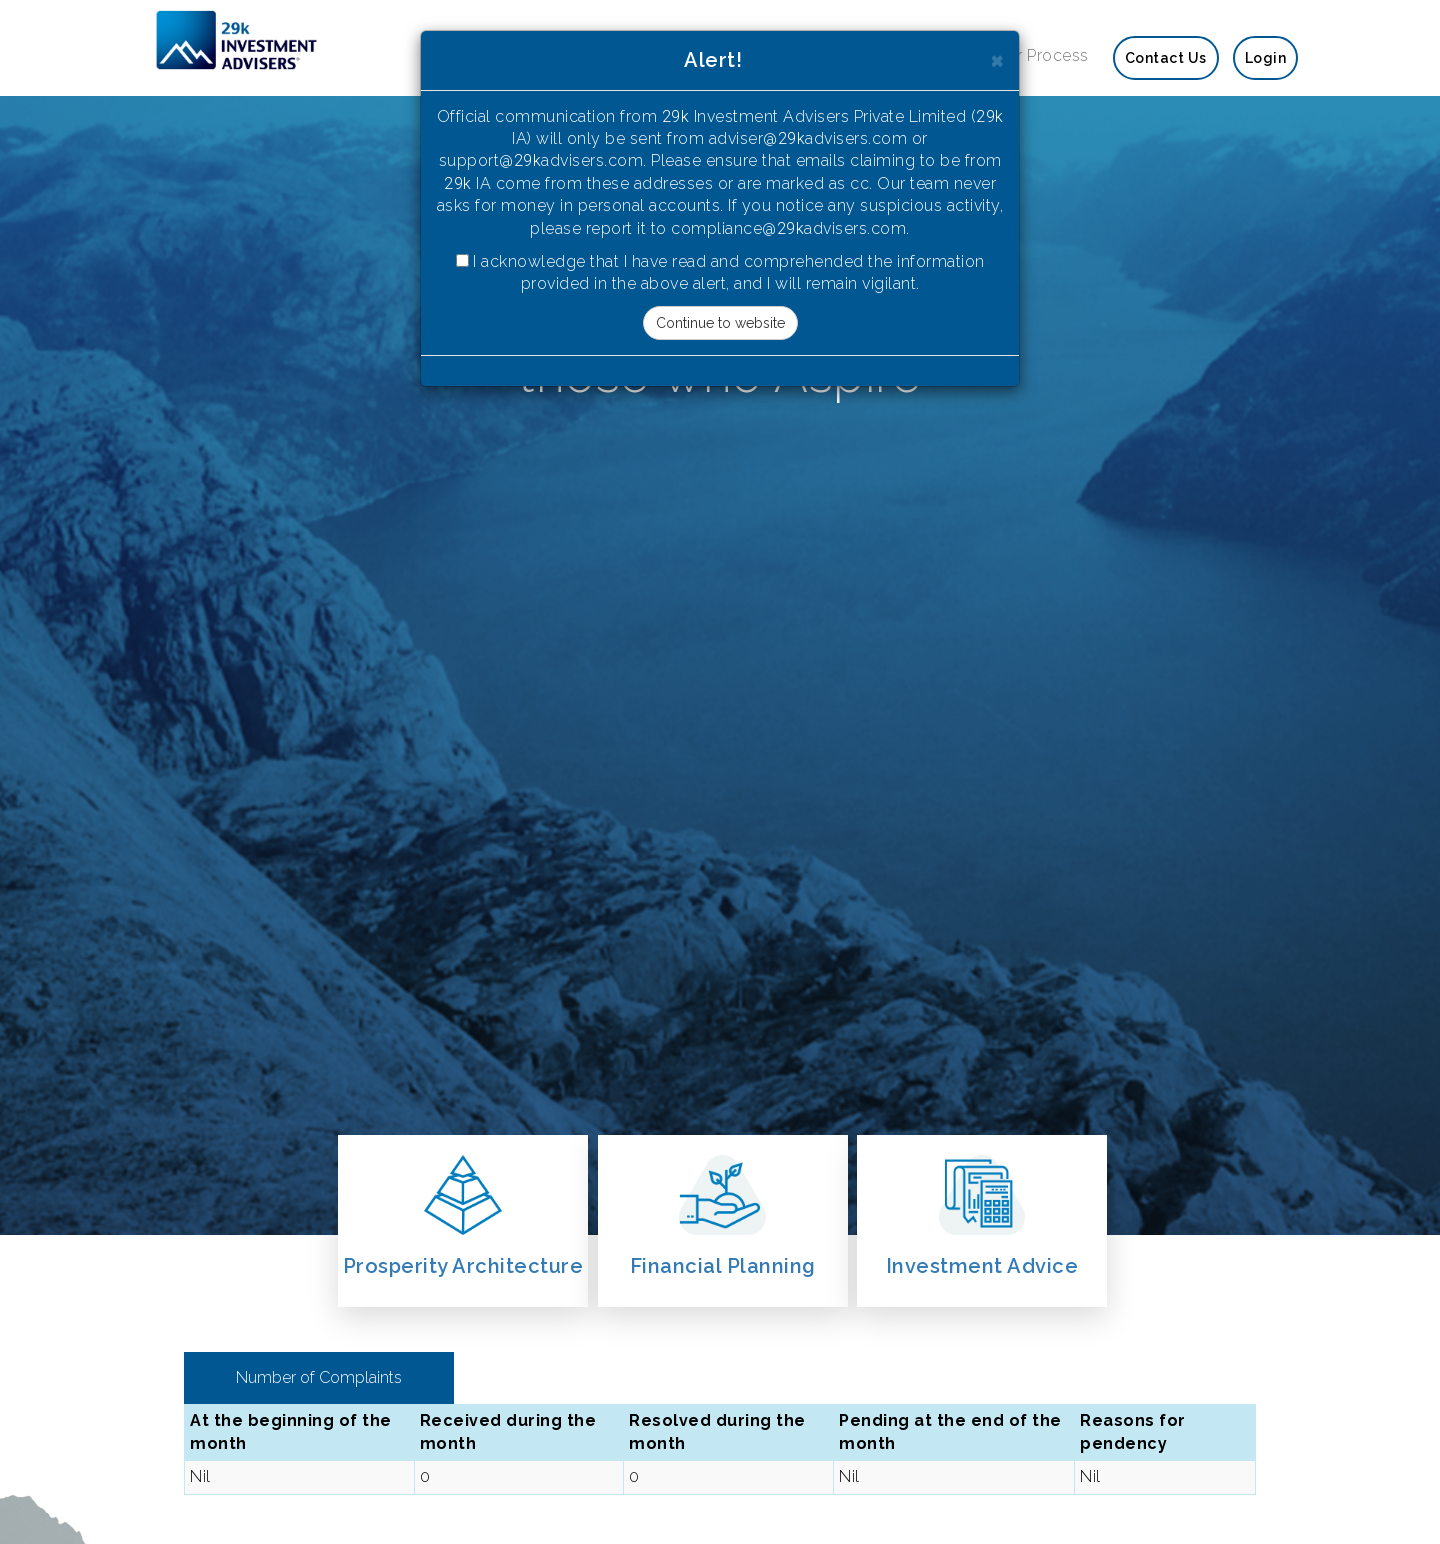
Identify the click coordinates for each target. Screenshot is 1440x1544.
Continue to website (720, 323)
